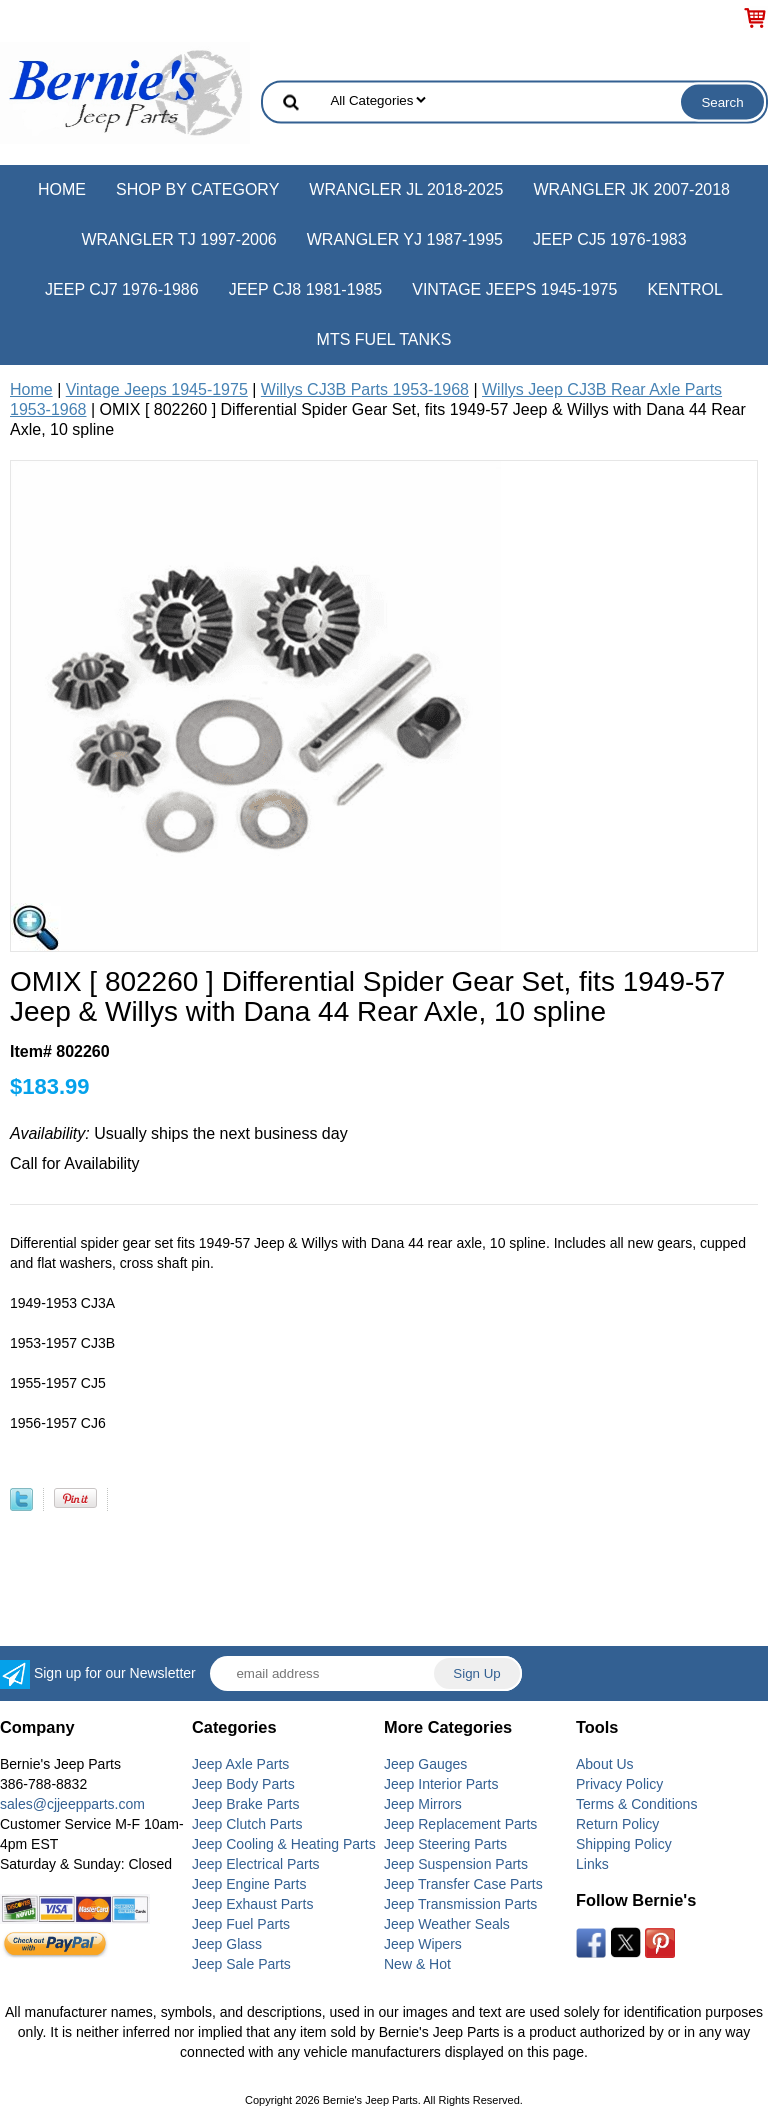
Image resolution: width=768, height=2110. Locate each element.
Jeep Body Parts (243, 1784)
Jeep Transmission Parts (460, 1904)
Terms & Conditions (636, 1804)
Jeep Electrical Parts (256, 1864)
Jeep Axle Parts (240, 1764)
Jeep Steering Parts (445, 1844)
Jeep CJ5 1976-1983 (610, 239)
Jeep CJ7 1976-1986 (122, 289)
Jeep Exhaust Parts (252, 1904)
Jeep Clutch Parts (247, 1824)
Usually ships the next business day (179, 1133)
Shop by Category (197, 189)
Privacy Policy (619, 1784)
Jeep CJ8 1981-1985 (306, 289)
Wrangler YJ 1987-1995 (405, 239)
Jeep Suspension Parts (456, 1864)
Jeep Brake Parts (245, 1804)
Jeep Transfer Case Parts (463, 1884)
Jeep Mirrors (423, 1804)
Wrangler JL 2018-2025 (406, 189)
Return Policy (617, 1824)
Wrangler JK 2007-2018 (631, 189)
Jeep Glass (227, 1944)
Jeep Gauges (425, 1764)
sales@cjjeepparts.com (72, 1804)
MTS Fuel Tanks (384, 339)
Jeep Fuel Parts (241, 1924)
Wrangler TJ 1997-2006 (178, 239)
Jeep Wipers (423, 1944)
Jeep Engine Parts (249, 1884)
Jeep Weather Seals (447, 1924)
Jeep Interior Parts (441, 1784)
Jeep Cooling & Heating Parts (284, 1844)
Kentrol (685, 289)
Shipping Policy (624, 1844)
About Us (605, 1764)
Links (592, 1864)
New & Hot (417, 1964)
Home (62, 189)
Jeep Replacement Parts (460, 1824)
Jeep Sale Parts (241, 1964)
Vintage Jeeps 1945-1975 (514, 289)
